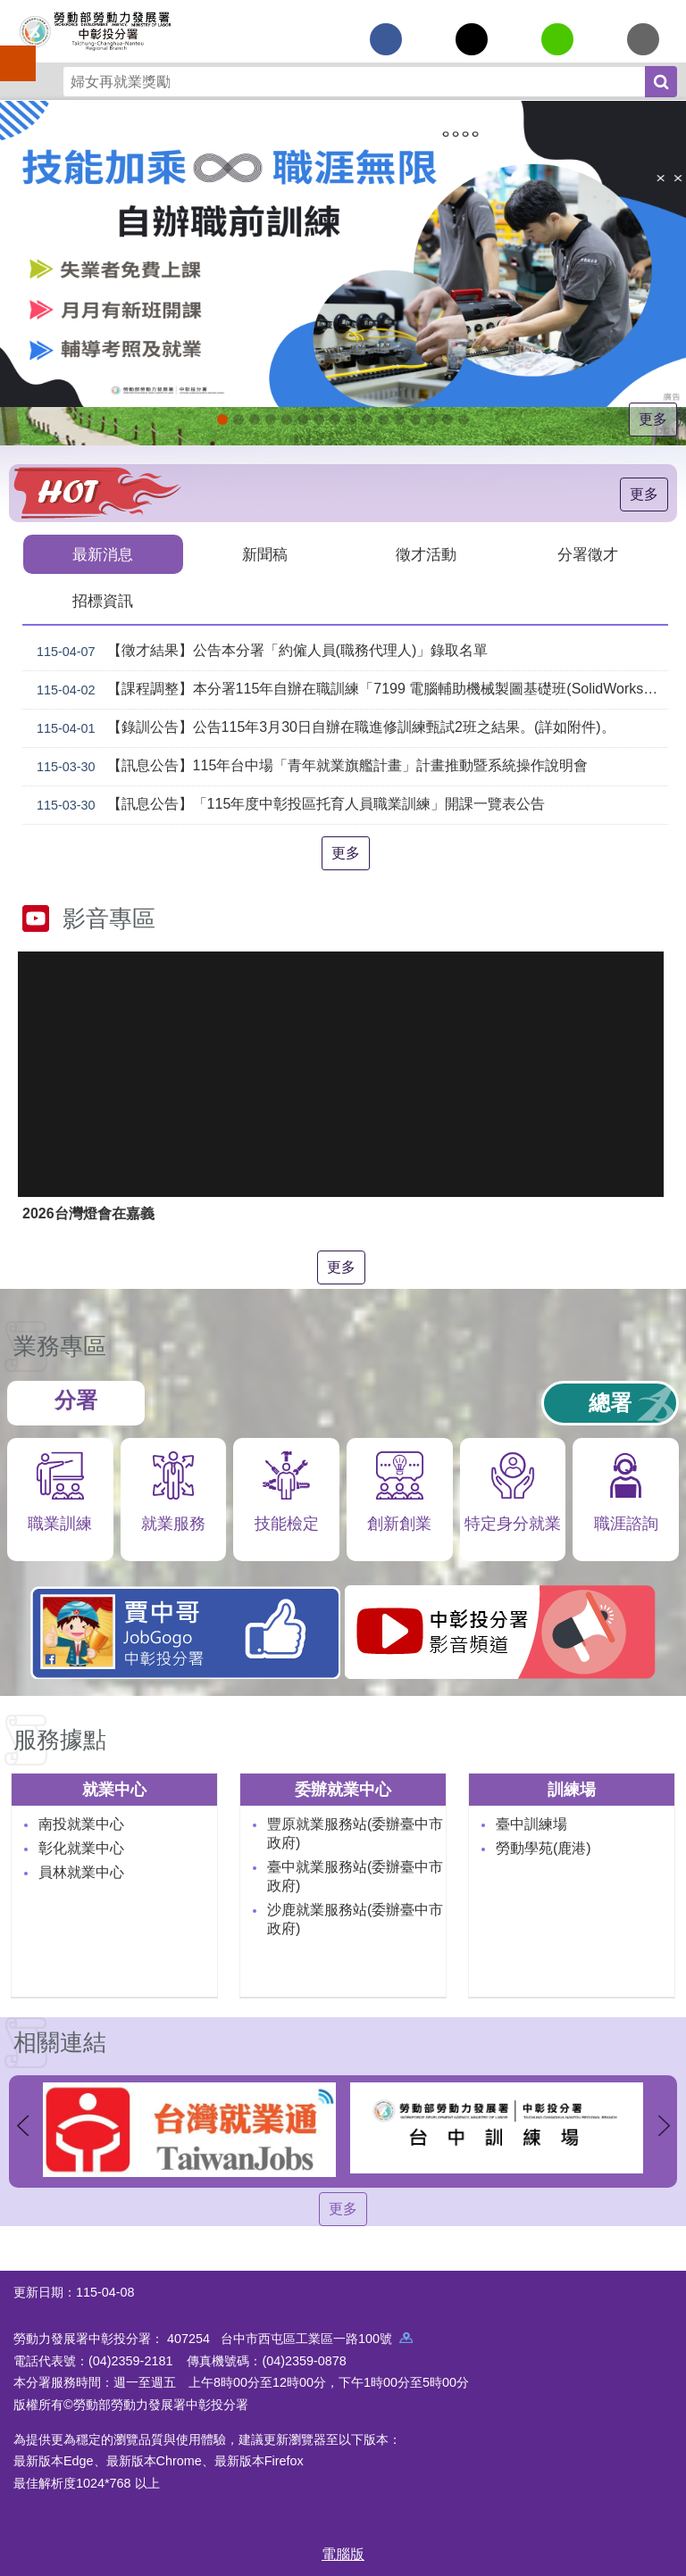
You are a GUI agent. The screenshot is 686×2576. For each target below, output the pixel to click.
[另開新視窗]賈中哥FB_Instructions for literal (367, 419)
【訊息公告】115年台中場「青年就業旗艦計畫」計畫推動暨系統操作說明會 (308, 765)
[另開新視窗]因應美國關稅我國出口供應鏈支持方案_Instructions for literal (238, 419)
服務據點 (59, 1737)
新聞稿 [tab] (265, 553)
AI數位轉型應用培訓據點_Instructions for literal (399, 419)
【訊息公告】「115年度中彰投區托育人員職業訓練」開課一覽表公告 (287, 803)
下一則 (663, 2124)
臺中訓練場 (531, 1822)
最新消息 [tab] (102, 553)
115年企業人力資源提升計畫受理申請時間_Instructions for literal (270, 419)
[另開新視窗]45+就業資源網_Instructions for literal (447, 419)
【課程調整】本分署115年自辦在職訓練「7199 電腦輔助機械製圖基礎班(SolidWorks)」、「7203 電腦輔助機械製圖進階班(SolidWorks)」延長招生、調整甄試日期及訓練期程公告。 (348, 688)
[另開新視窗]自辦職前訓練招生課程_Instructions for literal (222, 419)
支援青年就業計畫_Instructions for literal (351, 419)
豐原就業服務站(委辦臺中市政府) (355, 1832)
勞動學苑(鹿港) (543, 1846)
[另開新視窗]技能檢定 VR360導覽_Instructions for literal (463, 419)
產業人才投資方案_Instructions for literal (415, 419)
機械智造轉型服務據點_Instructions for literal (383, 419)
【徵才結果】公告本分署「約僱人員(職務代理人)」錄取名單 (258, 649)
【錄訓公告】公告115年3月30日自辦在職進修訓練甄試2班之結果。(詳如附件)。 (322, 726)
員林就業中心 (81, 1870)
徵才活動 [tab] (426, 553)
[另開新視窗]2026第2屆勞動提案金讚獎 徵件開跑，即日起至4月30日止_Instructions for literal (254, 419)
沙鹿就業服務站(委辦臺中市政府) (355, 1917)
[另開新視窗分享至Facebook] (386, 39)
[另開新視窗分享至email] (643, 39)
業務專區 (59, 1344)
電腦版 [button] (343, 2552)
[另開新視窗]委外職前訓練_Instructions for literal (431, 419)
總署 (610, 1401)
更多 (653, 419)
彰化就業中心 (81, 1846)
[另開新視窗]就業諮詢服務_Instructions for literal (335, 419)
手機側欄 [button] (10, 51)
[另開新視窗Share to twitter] (472, 39)
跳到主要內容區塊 (9, 9)
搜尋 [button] (661, 81)
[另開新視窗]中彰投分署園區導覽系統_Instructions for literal (319, 419)
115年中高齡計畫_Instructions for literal (286, 419)
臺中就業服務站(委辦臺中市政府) (355, 1874)
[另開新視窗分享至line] (557, 39)
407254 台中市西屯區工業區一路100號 (290, 2337)
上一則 (22, 2124)
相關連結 (59, 2040)
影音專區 (109, 916)
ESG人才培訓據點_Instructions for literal (302, 419)
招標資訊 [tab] (102, 599)
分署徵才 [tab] (587, 553)
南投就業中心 (81, 1822)
